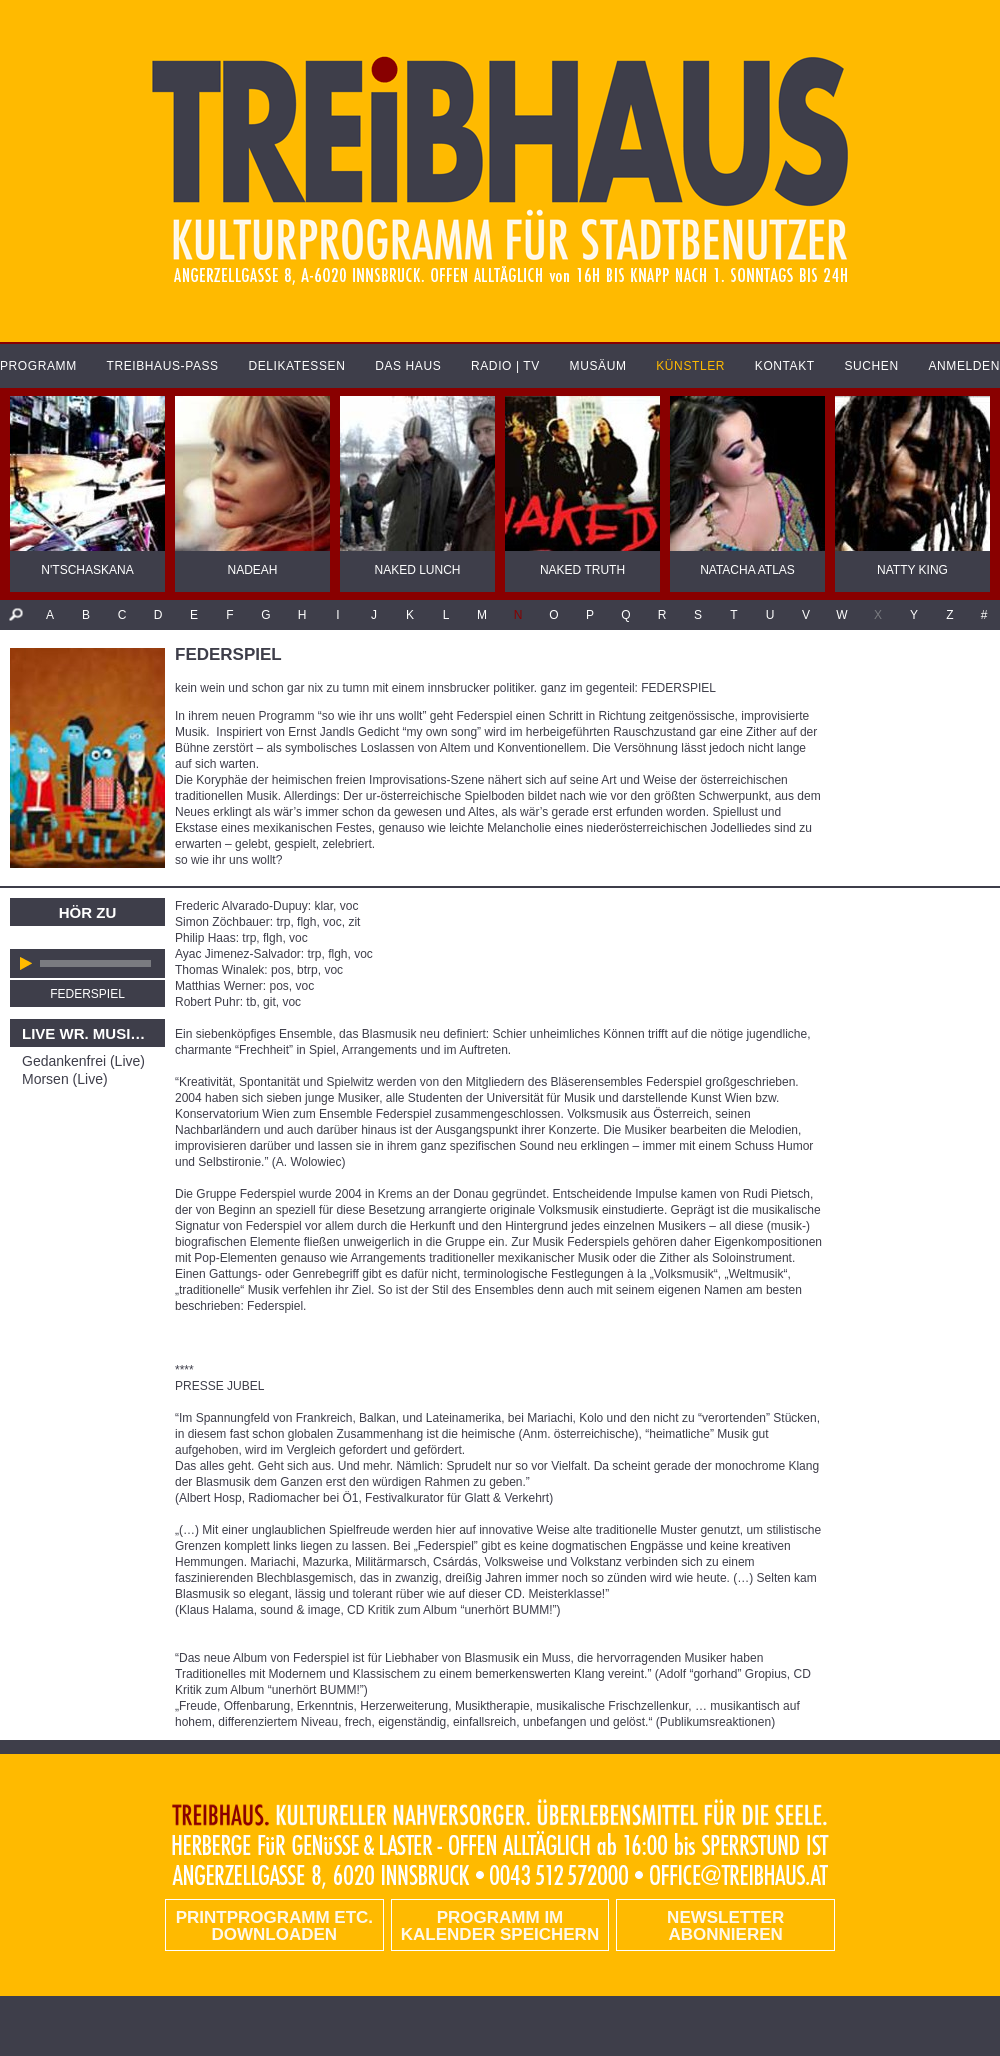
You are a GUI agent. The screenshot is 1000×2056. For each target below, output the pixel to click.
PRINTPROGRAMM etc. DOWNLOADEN (274, 1926)
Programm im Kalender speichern (500, 1926)
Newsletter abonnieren (725, 1926)
